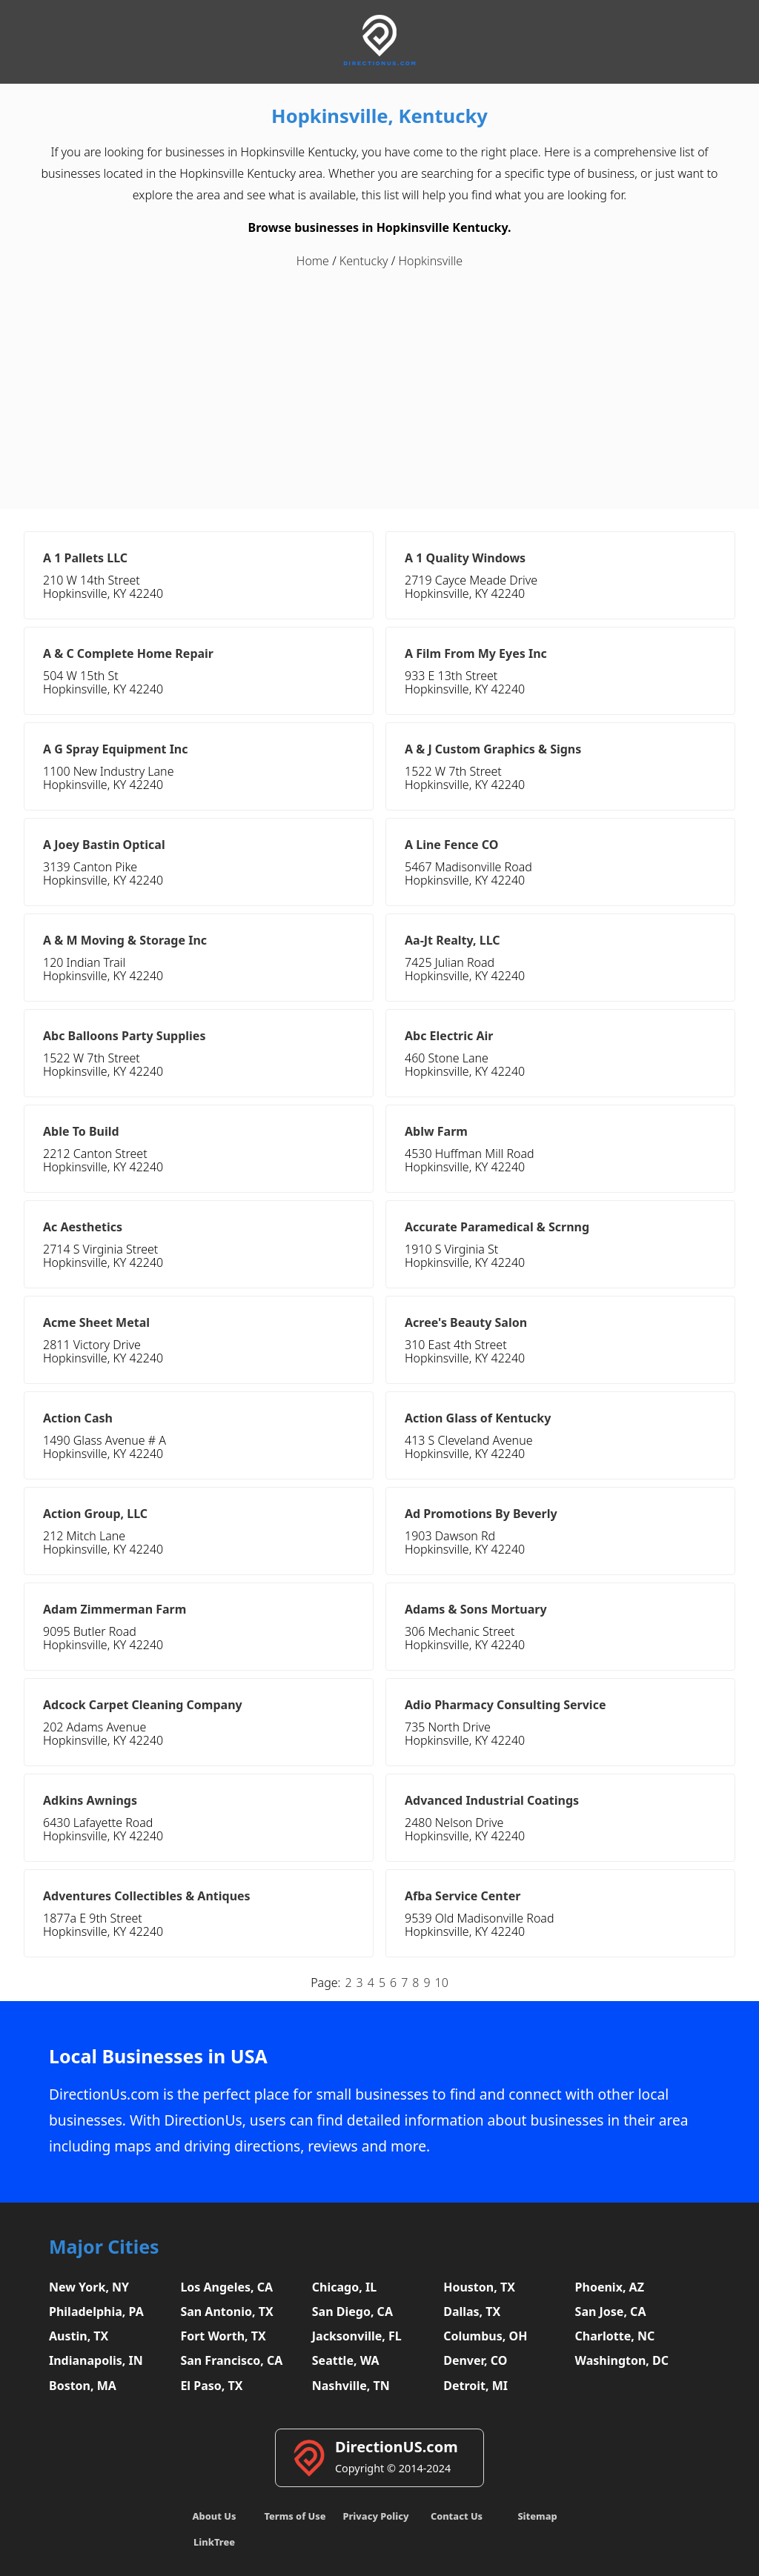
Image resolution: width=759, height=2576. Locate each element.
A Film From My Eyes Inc (476, 653)
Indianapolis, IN (96, 2360)
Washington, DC (622, 2360)
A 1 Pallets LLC (85, 558)
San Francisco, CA (231, 2360)
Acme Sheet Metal (96, 1322)
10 (441, 1982)
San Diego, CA (352, 2311)
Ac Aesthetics (82, 1227)
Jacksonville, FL (357, 2336)
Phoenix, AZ (609, 2287)
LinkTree (214, 2542)
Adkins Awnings (90, 1800)
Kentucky (363, 261)
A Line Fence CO (451, 844)
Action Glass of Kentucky (478, 1418)
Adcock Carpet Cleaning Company (142, 1705)
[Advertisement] (379, 383)
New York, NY (89, 2287)
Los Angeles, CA (226, 2287)
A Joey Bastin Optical (104, 844)
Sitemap (537, 2516)
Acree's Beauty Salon (466, 1322)
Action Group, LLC (95, 1513)
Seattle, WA (346, 2360)
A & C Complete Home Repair (128, 653)
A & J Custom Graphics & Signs (493, 749)
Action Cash (78, 1418)
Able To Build (81, 1131)
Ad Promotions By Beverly (481, 1513)
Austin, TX (78, 2336)
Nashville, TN (351, 2385)
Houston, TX (479, 2287)
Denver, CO (475, 2360)
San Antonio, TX (226, 2311)
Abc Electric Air (449, 1036)
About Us (214, 2516)
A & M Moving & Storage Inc (125, 940)
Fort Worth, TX (222, 2336)
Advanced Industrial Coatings (492, 1800)
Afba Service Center (462, 1896)
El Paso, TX (211, 2385)
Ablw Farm (436, 1131)
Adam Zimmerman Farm (114, 1609)
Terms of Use (294, 2516)
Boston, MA (82, 2385)
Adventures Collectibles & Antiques (147, 1896)
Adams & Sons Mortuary (476, 1609)
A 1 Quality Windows (465, 558)
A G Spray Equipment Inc (115, 749)
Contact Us (457, 2516)
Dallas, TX (471, 2311)
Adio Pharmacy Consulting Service (505, 1705)
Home (312, 261)
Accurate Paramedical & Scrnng (497, 1227)
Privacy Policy (375, 2516)
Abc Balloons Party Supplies (124, 1036)
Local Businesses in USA (158, 2056)
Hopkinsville (430, 261)
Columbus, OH (485, 2336)
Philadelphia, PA (96, 2311)
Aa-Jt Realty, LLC (452, 940)
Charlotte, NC (615, 2336)
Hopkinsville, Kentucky (379, 116)
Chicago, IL (344, 2287)
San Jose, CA (610, 2311)
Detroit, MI (475, 2385)
